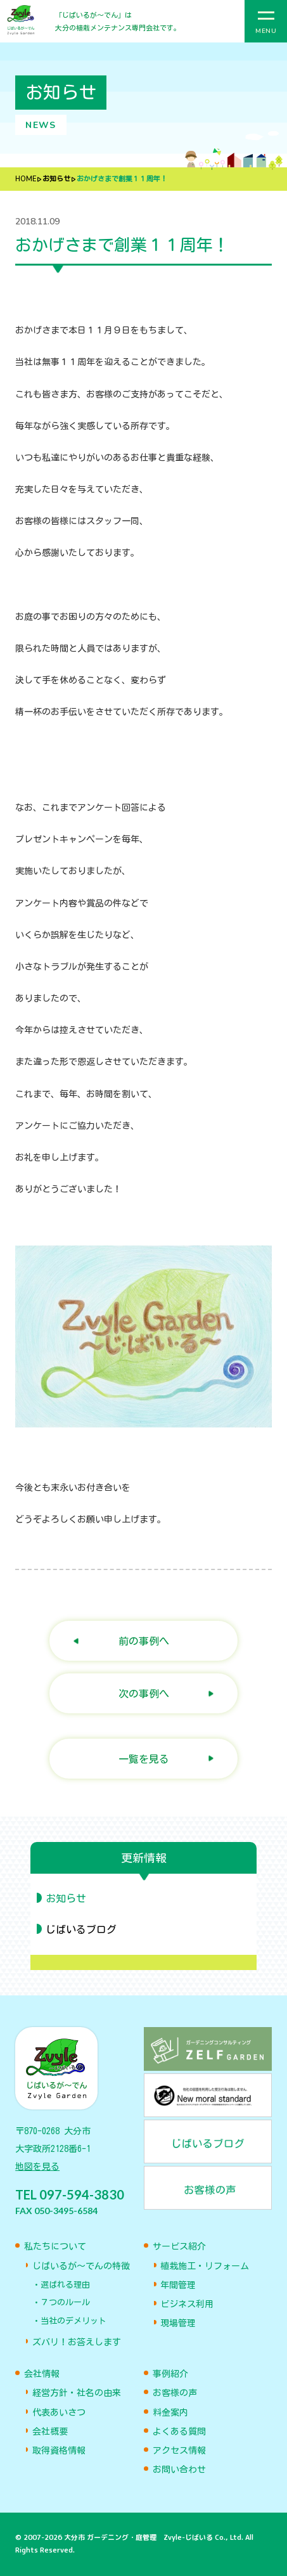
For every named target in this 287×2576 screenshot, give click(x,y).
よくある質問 (179, 2431)
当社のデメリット (73, 2321)
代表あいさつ (59, 2412)
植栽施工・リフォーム (204, 2266)
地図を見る (37, 2166)
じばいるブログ (81, 1929)
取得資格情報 (59, 2450)
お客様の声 (175, 2392)
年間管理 (178, 2285)
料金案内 (170, 2412)
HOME (25, 179)
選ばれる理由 (65, 2285)
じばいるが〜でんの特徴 (81, 2266)
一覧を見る (143, 1759)
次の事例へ (143, 1693)
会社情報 (42, 2373)
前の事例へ (143, 1641)
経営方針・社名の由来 (76, 2392)
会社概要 (50, 2431)
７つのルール (65, 2302)
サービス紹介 (179, 2246)
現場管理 (178, 2323)
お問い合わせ (179, 2469)
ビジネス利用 (187, 2304)
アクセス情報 (179, 2450)
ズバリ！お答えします (76, 2342)
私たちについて (55, 2246)
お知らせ (56, 179)
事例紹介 (170, 2373)
